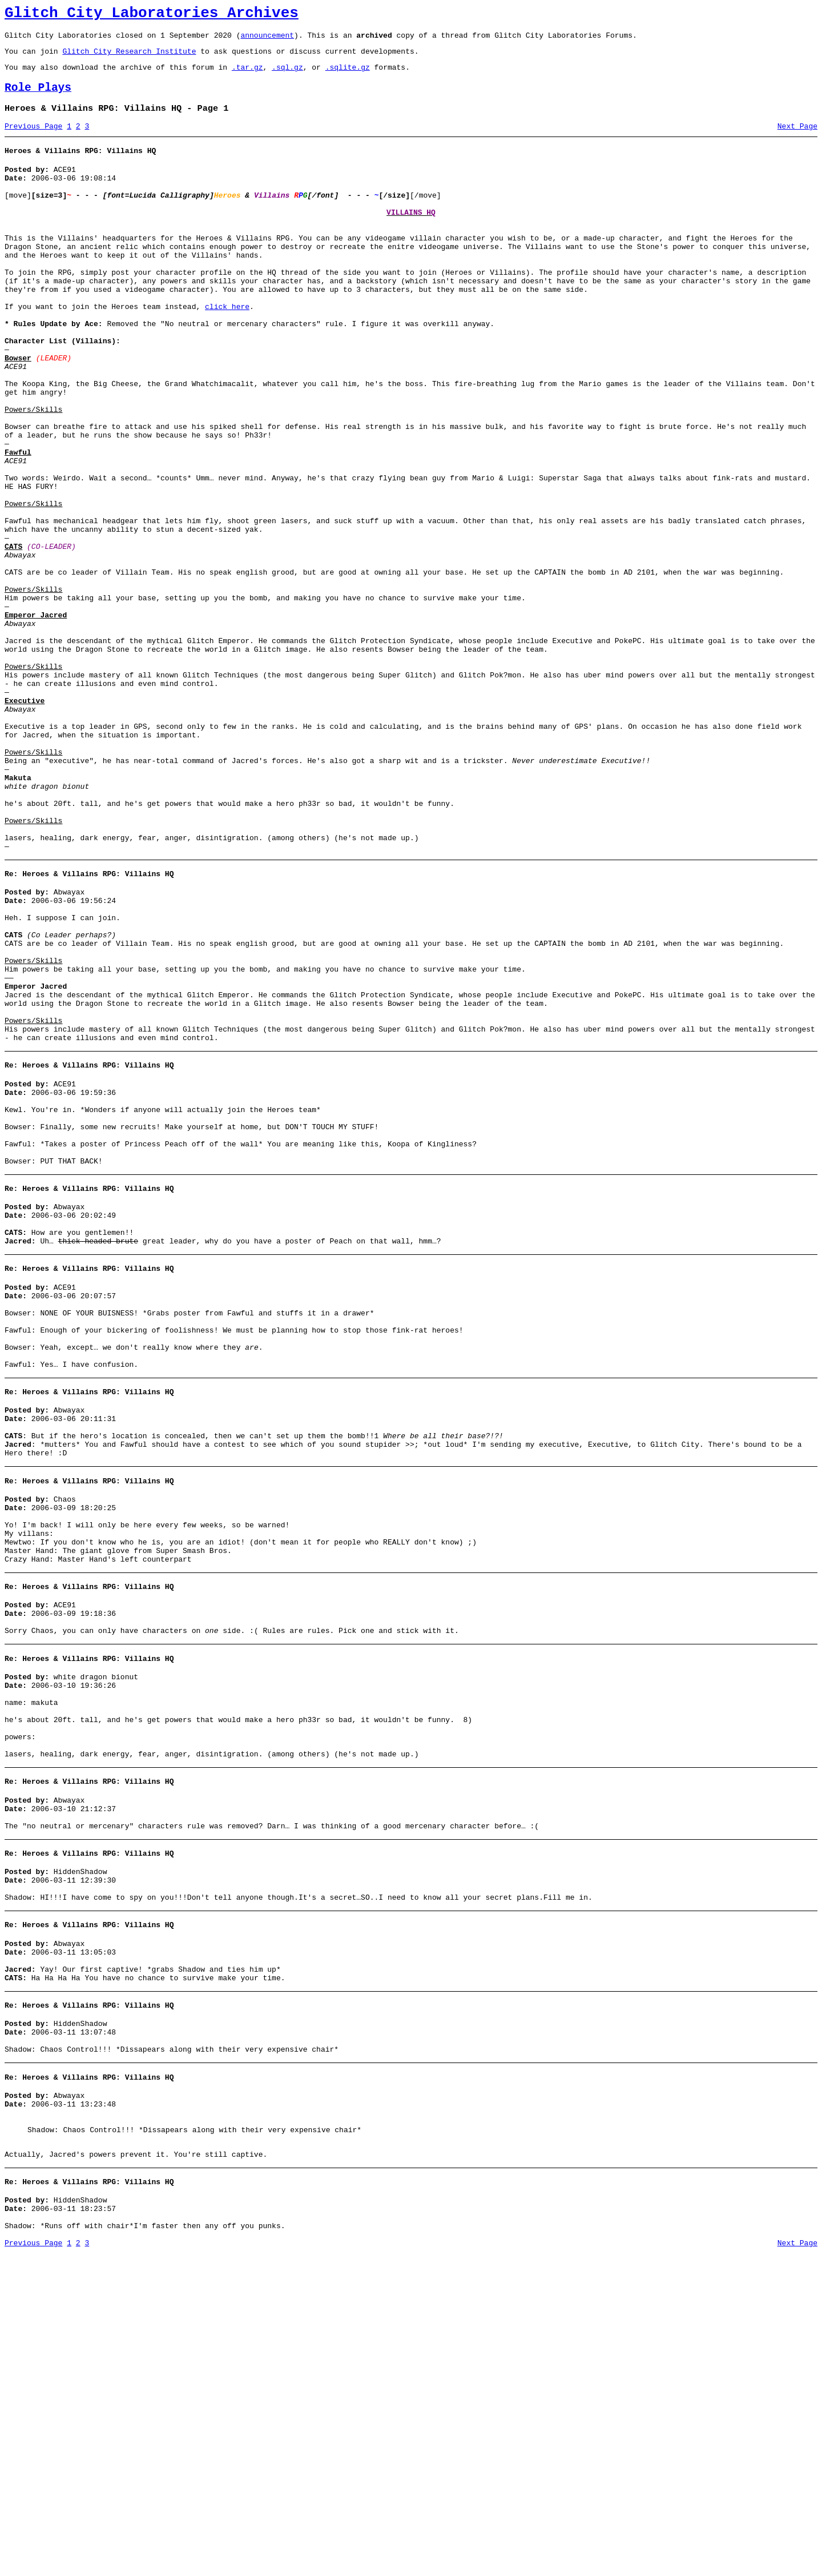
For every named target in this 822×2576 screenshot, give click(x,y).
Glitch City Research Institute (129, 58)
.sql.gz (287, 75)
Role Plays (38, 98)
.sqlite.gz (347, 75)
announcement (267, 40)
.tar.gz (247, 75)
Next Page (797, 140)
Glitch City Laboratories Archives (152, 15)
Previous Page (33, 140)
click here (227, 349)
